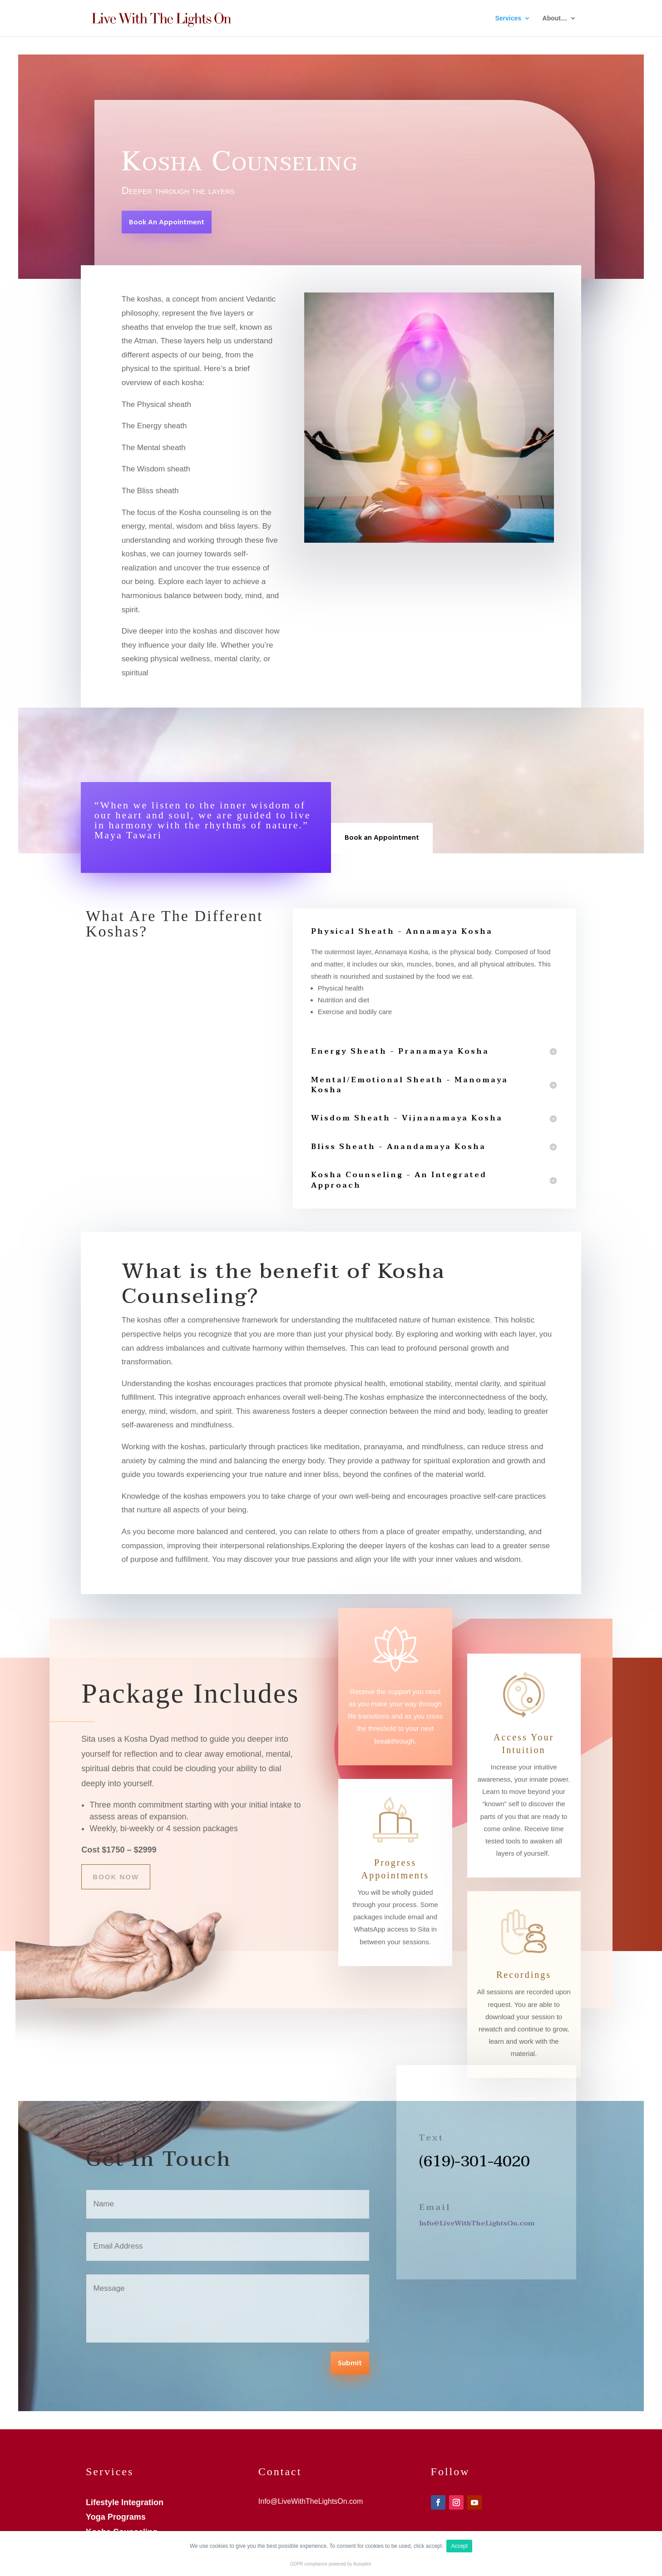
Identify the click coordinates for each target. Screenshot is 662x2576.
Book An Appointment (166, 222)
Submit (350, 2363)
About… (555, 18)
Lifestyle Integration (124, 2502)
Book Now (116, 1877)
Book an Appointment (382, 838)
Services (508, 18)
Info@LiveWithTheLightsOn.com (477, 2223)
